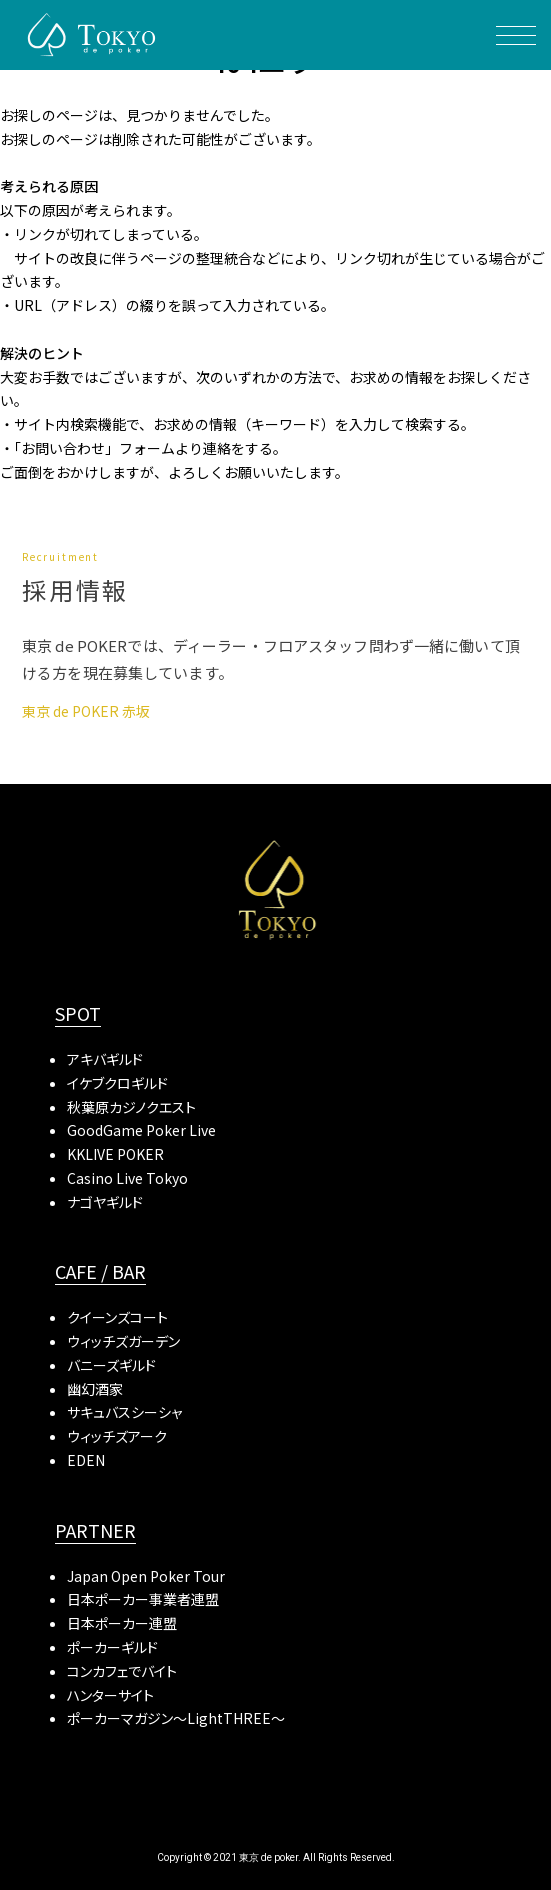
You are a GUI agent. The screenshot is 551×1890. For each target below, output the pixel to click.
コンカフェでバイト (122, 1671)
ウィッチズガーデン (123, 1341)
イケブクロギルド (117, 1083)
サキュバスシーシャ (124, 1412)
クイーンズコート (117, 1317)
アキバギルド (105, 1059)
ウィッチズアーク (117, 1436)
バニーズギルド (111, 1365)
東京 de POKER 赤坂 (86, 711)
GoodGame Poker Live (141, 1130)
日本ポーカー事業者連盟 (143, 1599)
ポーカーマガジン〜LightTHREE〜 (176, 1718)
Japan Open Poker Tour (146, 1576)
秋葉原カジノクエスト (131, 1107)
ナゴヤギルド (105, 1202)
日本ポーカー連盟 (122, 1623)
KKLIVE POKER (115, 1154)
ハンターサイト (110, 1695)
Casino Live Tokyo (127, 1178)
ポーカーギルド (112, 1647)
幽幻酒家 (95, 1389)
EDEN (86, 1460)
